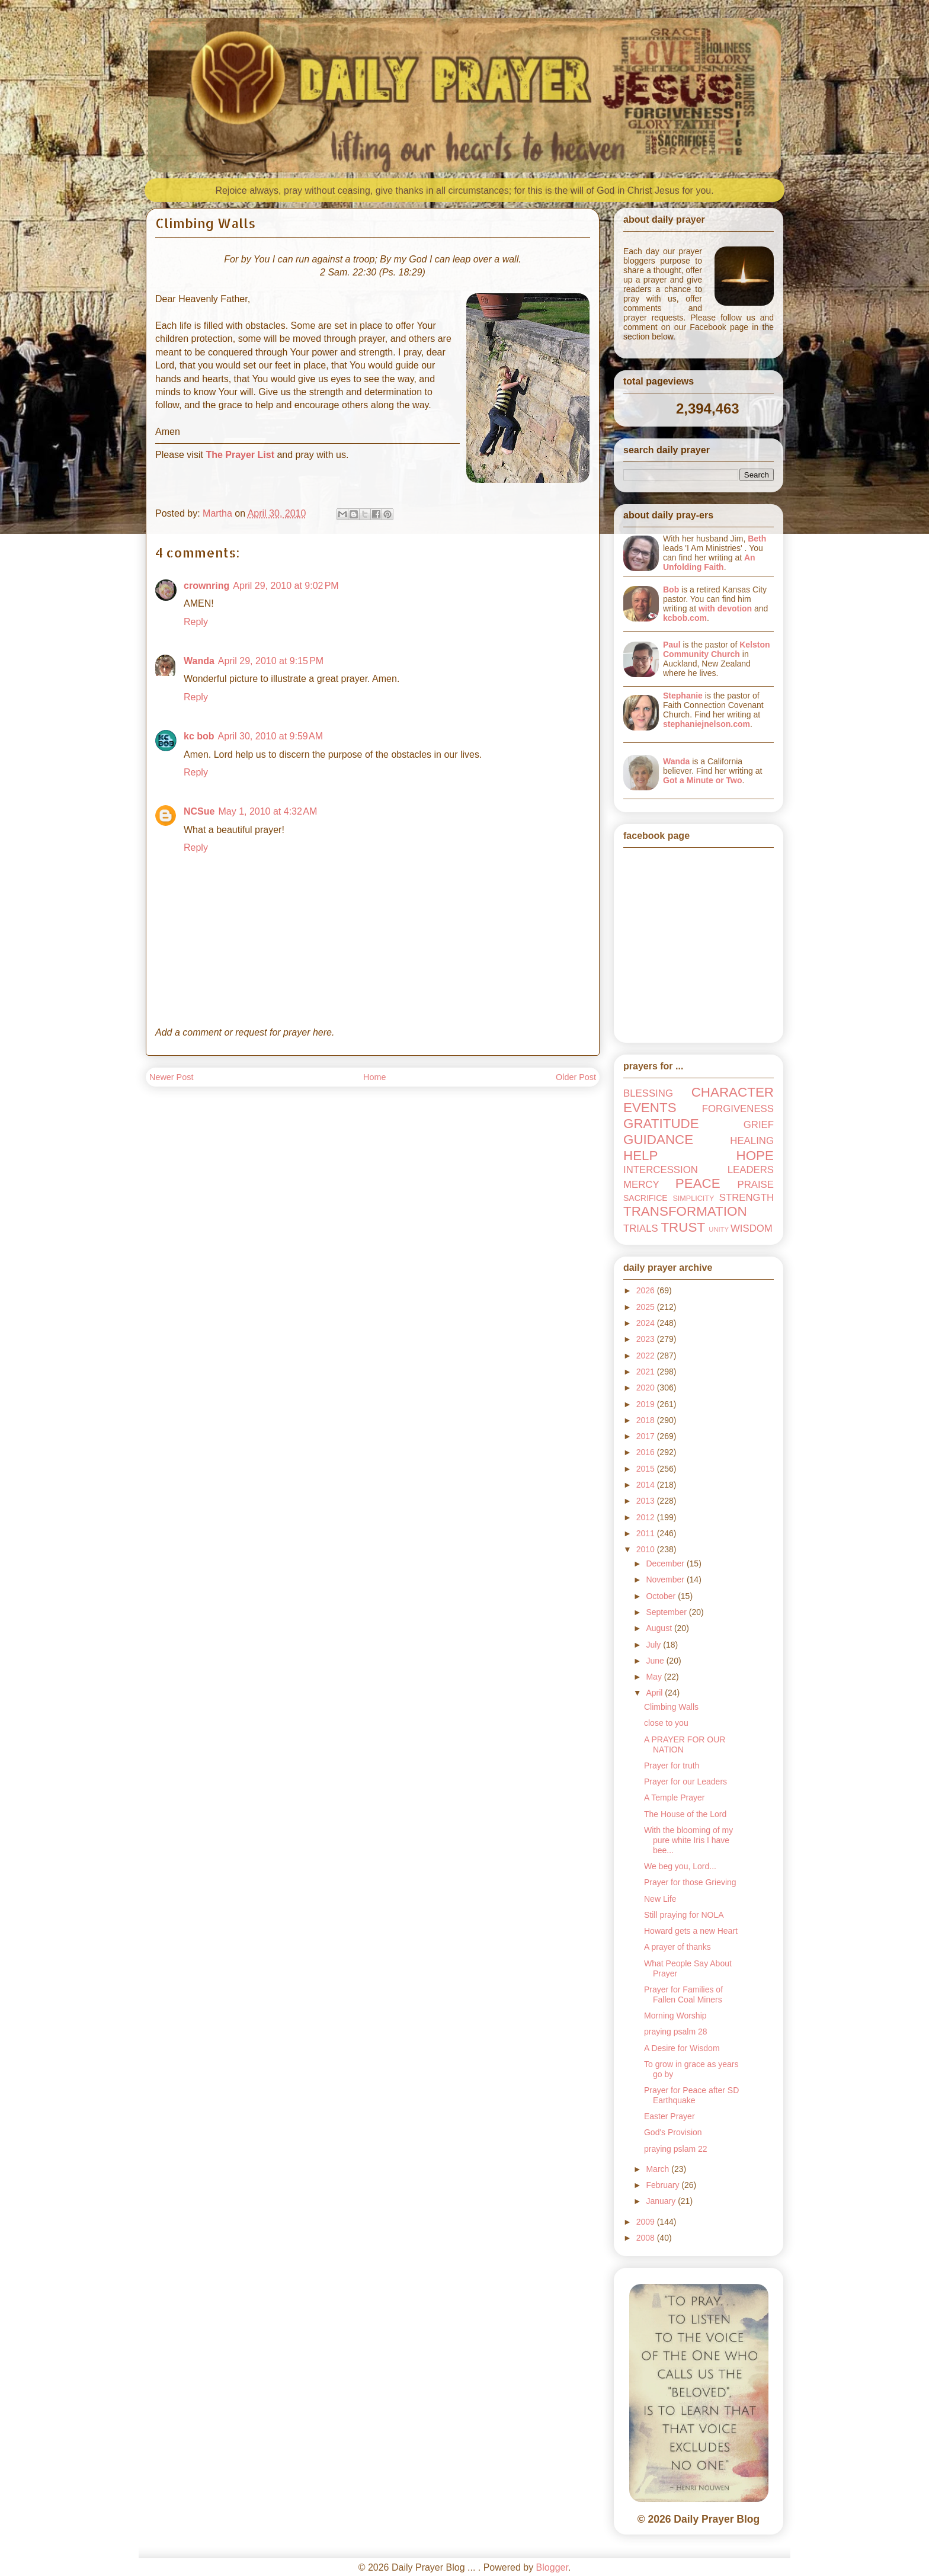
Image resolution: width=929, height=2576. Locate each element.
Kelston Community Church (716, 649)
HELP (640, 1155)
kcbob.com (685, 618)
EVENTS (650, 1107)
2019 (646, 1404)
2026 (646, 1290)
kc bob (199, 736)
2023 (646, 1339)
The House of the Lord (685, 1814)
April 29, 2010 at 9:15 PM (270, 661)
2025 (646, 1307)
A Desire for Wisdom (682, 2048)
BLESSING (648, 1093)
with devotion (725, 608)
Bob (671, 589)
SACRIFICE (645, 1198)
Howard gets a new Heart (691, 1931)
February (663, 2185)
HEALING (752, 1140)
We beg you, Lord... (680, 1866)
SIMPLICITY (693, 1198)
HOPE (755, 1155)
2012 (646, 1517)
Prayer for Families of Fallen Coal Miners (683, 1994)
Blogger (552, 2567)
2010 (646, 1549)
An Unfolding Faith (709, 562)
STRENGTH (746, 1197)
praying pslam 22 (675, 2149)
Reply (196, 622)
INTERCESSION (660, 1169)
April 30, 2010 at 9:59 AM (270, 736)
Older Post (576, 1077)
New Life (660, 1899)
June (656, 1660)
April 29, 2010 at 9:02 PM (285, 586)
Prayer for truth (671, 1765)
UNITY (719, 1229)
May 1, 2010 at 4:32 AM (267, 811)
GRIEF (759, 1124)
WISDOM (752, 1228)
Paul (672, 644)
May (655, 1676)
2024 (646, 1323)
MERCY (641, 1184)
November (666, 1579)
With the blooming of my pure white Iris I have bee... (688, 1840)
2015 (646, 1468)
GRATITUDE (661, 1123)
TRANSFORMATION (685, 1211)
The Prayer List (240, 455)
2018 (646, 1420)
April (655, 1692)
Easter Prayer (669, 2116)
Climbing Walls (671, 1707)
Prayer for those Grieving (690, 1882)
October (662, 1596)
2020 (646, 1387)
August (660, 1628)
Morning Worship (675, 2015)
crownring (206, 586)
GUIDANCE (658, 1139)
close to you (666, 1723)
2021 (646, 1371)
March (658, 2169)
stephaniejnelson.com (706, 724)
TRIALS (640, 1228)
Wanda (199, 661)
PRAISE (755, 1184)
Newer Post (171, 1077)
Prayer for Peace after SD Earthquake (691, 2095)
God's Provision (673, 2132)
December (666, 1563)
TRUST (683, 1227)
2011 (646, 1533)
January (662, 2201)
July (654, 1644)
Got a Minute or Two (702, 780)
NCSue (199, 811)
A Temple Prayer (674, 1797)
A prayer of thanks (677, 1947)
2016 (646, 1452)
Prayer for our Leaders (685, 1781)
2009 (646, 2221)
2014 (646, 1484)
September (667, 1612)
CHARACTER (732, 1092)
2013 (646, 1500)
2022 (646, 1355)
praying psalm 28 (675, 2031)
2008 (646, 2237)
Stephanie (683, 695)
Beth (757, 538)
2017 (646, 1436)
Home (374, 1077)
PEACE (697, 1183)
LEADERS (751, 1169)
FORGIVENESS (738, 1108)
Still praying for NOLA (684, 1915)
